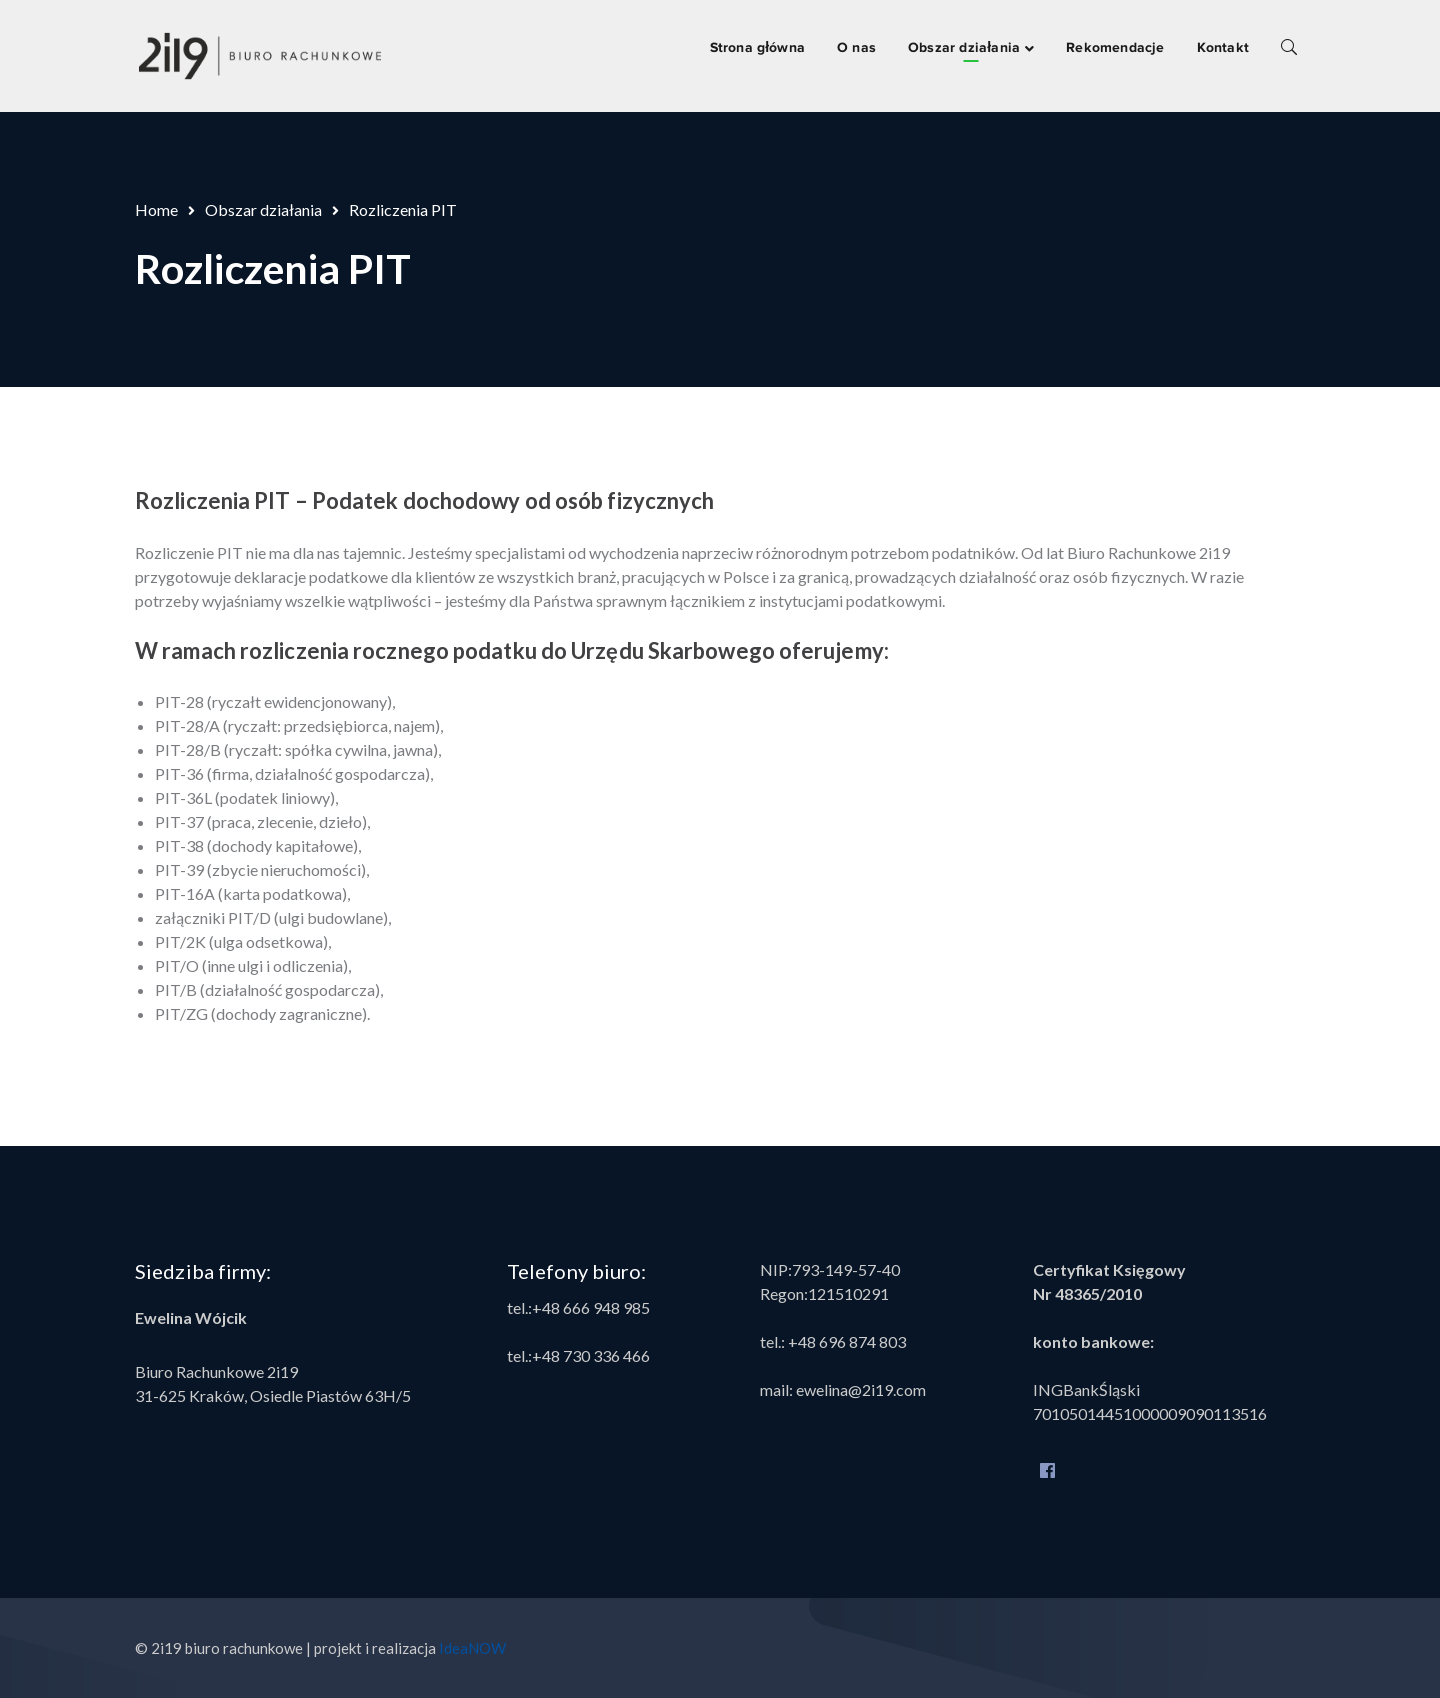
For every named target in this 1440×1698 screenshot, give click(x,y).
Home (156, 209)
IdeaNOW (472, 1648)
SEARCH (1289, 46)
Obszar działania (263, 209)
